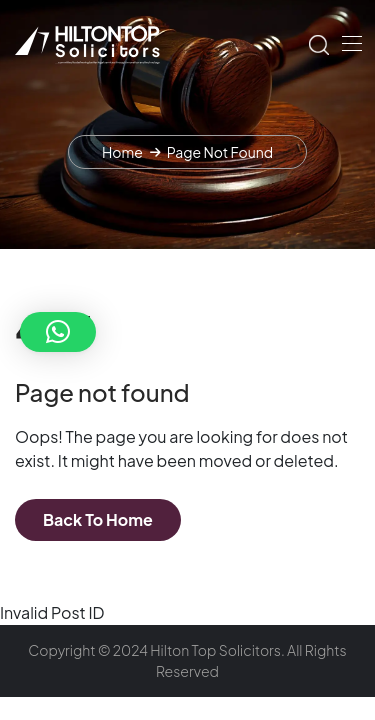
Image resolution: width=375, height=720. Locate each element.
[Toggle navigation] (350, 43)
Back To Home (98, 519)
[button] (58, 332)
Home (122, 152)
